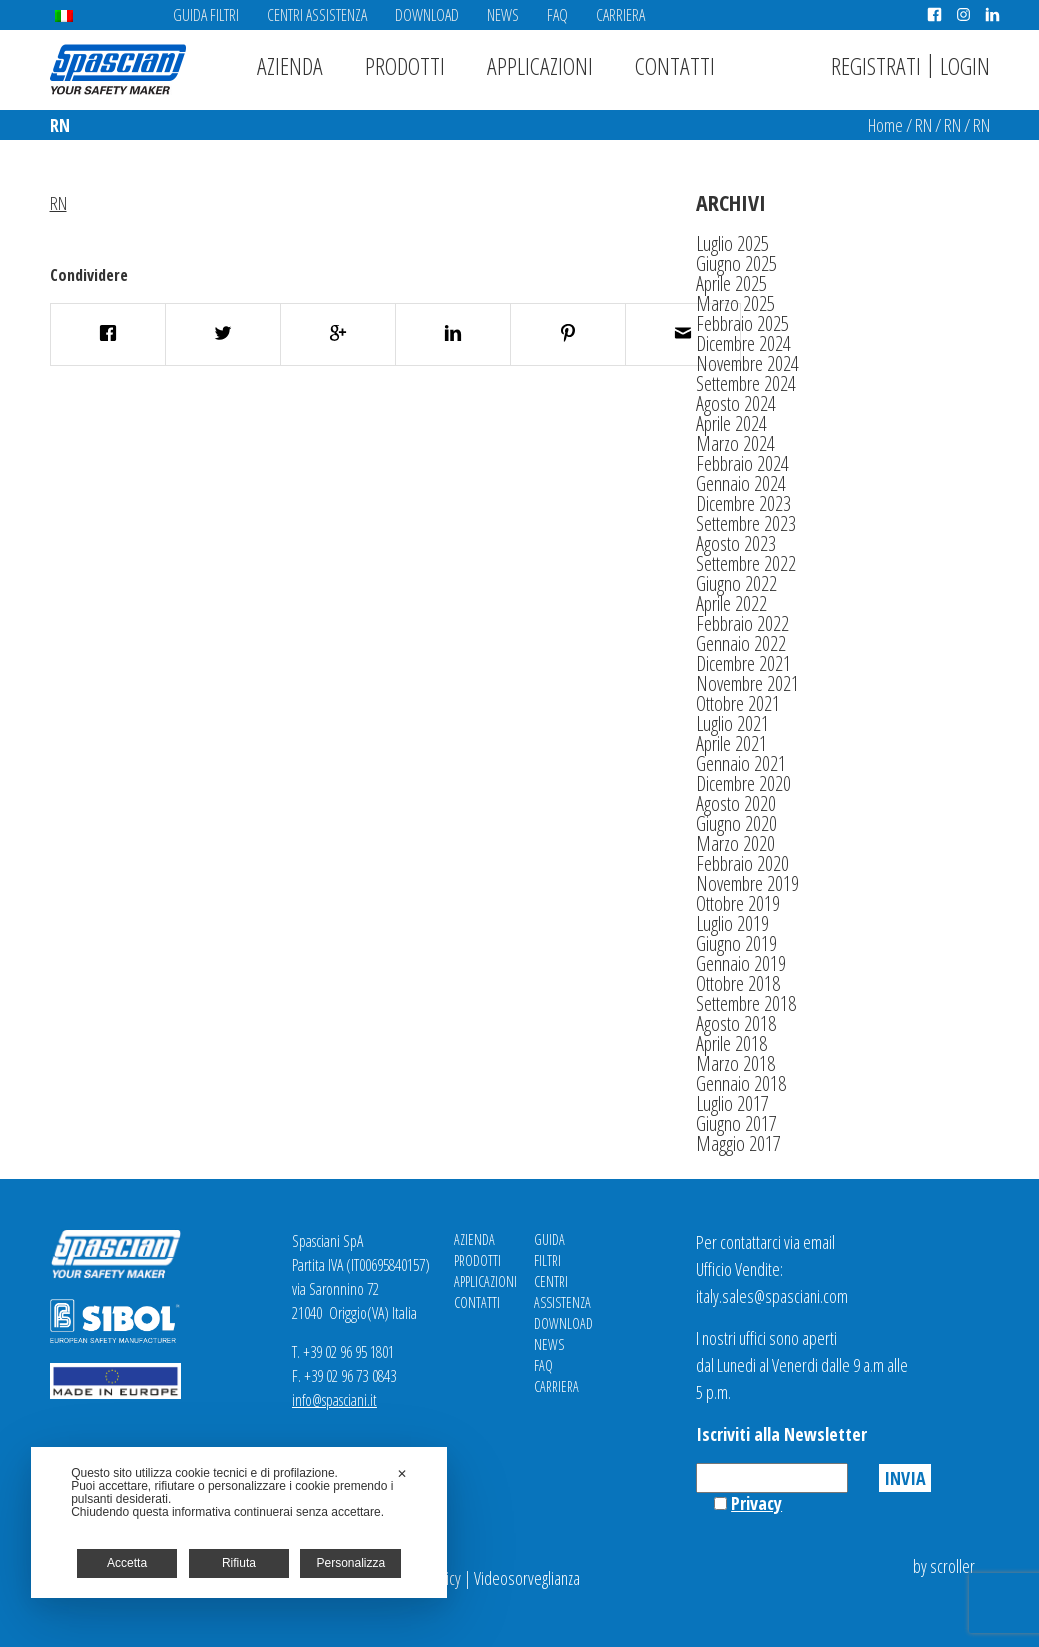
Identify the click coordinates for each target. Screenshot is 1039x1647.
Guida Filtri (206, 15)
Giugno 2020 (736, 823)
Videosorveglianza (527, 1578)
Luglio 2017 (732, 1103)
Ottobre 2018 (738, 983)
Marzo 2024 (735, 443)
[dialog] (239, 1522)
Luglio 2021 (732, 723)
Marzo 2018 (735, 1063)
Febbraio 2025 (742, 323)
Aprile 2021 (731, 743)
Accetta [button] (127, 1563)
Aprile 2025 (731, 283)
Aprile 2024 (731, 423)
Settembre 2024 (746, 383)
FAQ (557, 15)
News (503, 15)
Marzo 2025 (735, 303)
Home (885, 125)
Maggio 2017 (738, 1143)
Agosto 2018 (736, 1023)
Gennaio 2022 (741, 643)
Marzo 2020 (735, 843)
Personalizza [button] (350, 1563)
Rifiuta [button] (239, 1563)
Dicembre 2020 (743, 783)
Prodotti (405, 65)
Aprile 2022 (731, 603)
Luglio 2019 (732, 923)
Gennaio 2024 (741, 483)
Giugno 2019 (736, 943)
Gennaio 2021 (741, 763)
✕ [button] (402, 1474)
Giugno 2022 (736, 583)
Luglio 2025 (732, 243)
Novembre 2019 (747, 883)
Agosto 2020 (736, 803)
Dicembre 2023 (743, 503)
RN (923, 125)
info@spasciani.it (334, 1400)
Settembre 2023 (746, 523)
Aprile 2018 (731, 1043)
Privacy (756, 1503)
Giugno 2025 (736, 263)
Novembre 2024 (747, 363)
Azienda (290, 65)
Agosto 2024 (736, 403)
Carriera (620, 15)
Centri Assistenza (317, 15)
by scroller (944, 1566)
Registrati (876, 65)
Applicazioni (540, 65)
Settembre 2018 (746, 1003)
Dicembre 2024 (743, 343)
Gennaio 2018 (741, 1083)
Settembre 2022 (746, 563)
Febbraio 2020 (742, 863)
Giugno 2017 (736, 1123)
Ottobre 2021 (738, 703)
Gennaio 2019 (741, 963)
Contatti (675, 65)
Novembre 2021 (747, 683)
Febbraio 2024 (742, 463)
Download (427, 15)
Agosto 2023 (736, 543)
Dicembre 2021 (743, 663)
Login (965, 65)
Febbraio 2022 (742, 623)
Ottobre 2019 (738, 903)
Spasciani (118, 69)
